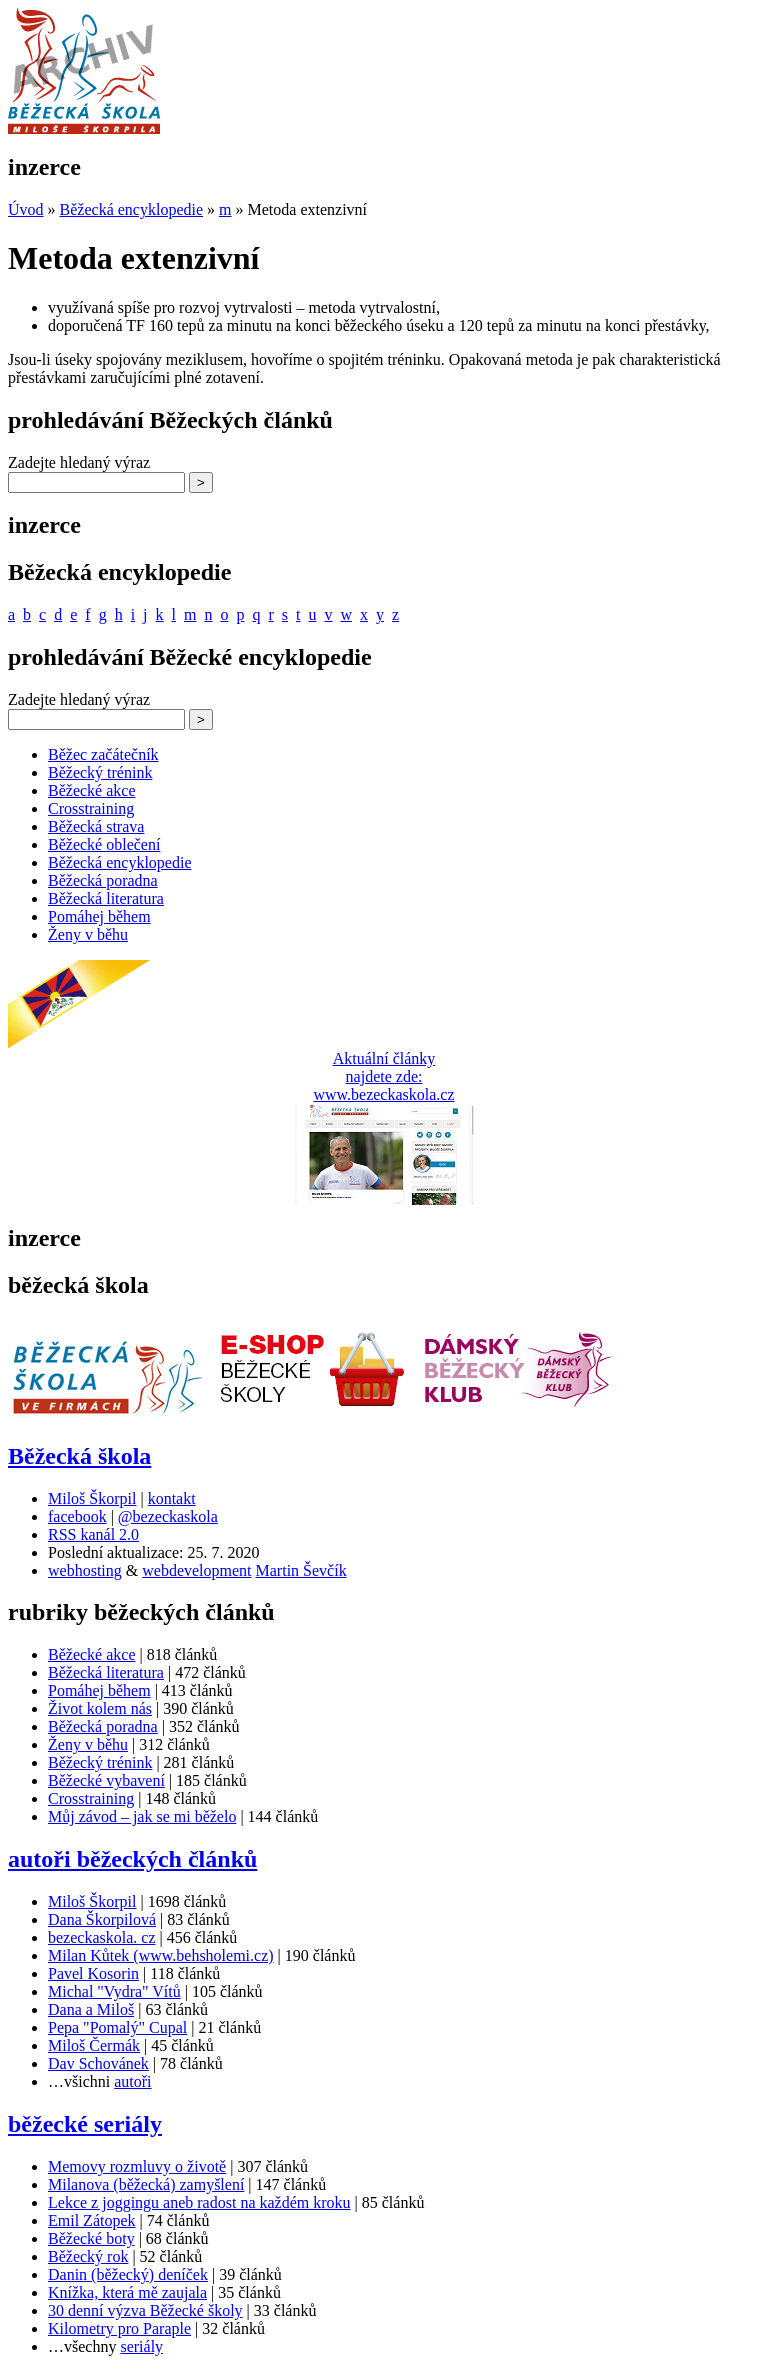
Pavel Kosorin (93, 1973)
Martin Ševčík (301, 1570)
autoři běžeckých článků (132, 1859)
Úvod (26, 209)
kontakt (172, 1498)
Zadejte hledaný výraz (79, 462)
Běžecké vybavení (106, 1780)
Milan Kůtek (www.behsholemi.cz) (161, 1955)
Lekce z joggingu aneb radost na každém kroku (199, 2202)
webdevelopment (196, 1570)
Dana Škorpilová (102, 1919)
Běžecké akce (91, 790)
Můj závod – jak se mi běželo (142, 1816)
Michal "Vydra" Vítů (114, 1991)
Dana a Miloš (91, 2009)
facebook (77, 1516)
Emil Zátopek (92, 2220)
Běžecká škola (79, 1456)
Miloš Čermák (94, 2045)
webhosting (85, 1570)
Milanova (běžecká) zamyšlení (146, 2184)
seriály (141, 2346)
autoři (132, 2081)
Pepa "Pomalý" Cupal (117, 2027)
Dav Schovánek (98, 2063)
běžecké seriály (85, 2124)
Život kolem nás (100, 1708)
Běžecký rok (88, 2256)
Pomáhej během (99, 916)
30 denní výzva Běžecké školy (145, 2310)
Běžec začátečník (103, 754)
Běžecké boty (91, 2238)
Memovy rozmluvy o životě (137, 2166)
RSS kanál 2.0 (93, 1534)
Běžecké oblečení (104, 844)
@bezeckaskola (168, 1516)
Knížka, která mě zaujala (127, 2292)
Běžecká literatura (106, 898)
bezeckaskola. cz (101, 1937)
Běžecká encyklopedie (131, 209)
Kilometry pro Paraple (119, 2328)
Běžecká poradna (103, 880)
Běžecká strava (96, 826)
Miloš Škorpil (92, 1498)
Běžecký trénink (100, 772)
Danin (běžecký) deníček (128, 2274)
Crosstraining (91, 808)
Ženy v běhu (88, 934)
